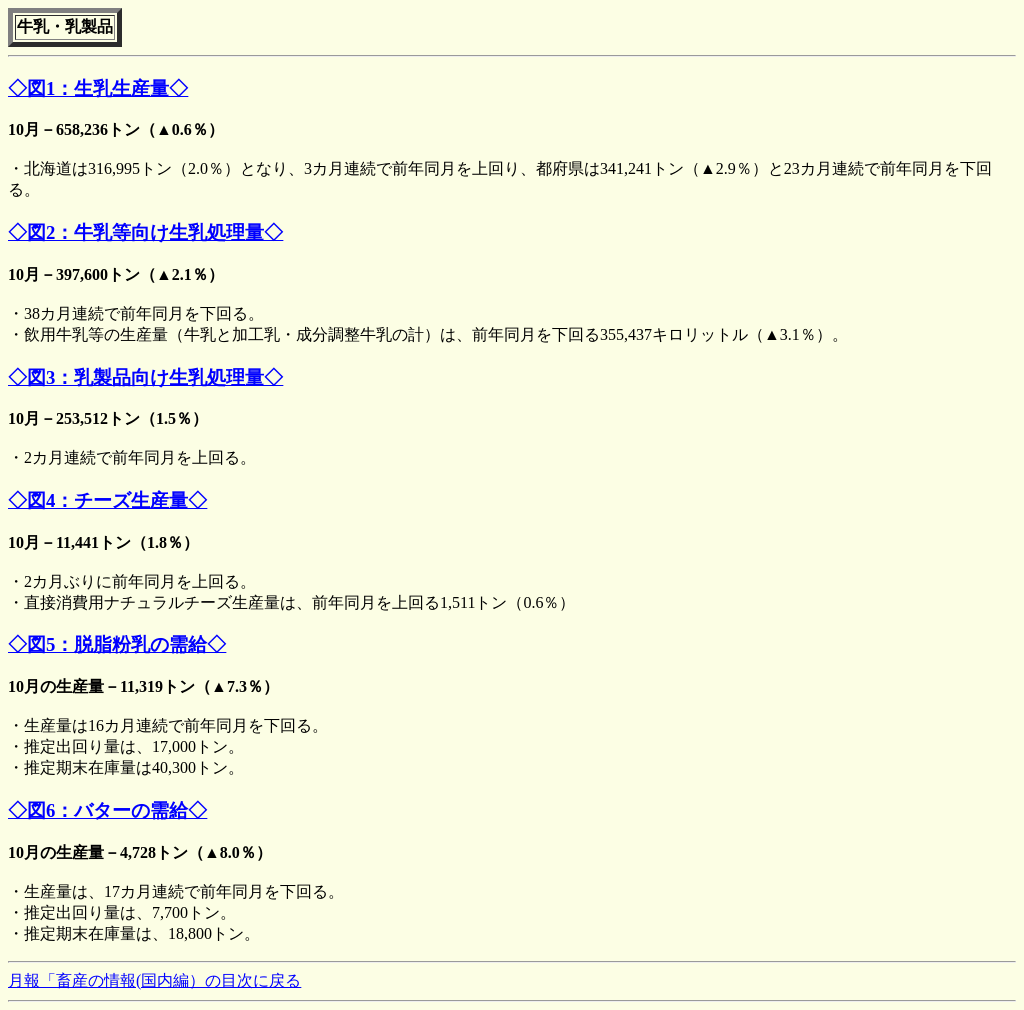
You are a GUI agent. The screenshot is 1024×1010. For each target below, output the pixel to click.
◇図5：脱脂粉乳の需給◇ (117, 644)
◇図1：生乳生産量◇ (98, 88)
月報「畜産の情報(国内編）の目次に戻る (154, 980)
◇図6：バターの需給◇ (107, 810)
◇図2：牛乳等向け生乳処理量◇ (145, 232)
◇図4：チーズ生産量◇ (107, 500)
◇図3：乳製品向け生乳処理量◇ (145, 377)
